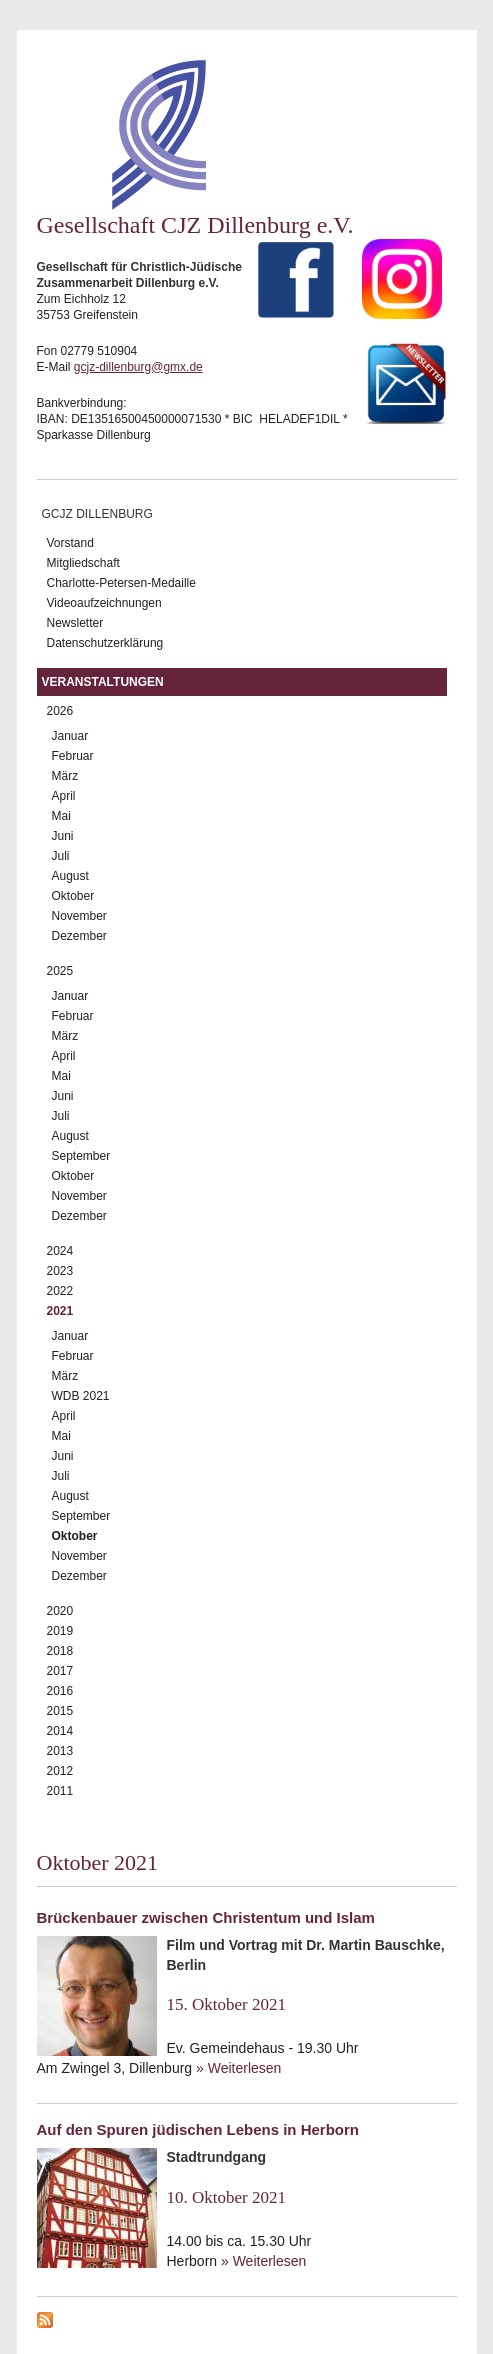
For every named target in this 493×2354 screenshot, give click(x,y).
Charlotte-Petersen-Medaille (121, 583)
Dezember (79, 936)
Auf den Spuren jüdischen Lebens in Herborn (198, 2129)
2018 (60, 1651)
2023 (60, 1271)
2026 (60, 711)
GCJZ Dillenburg (97, 514)
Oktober (73, 896)
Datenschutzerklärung (105, 643)
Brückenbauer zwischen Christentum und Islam (206, 1917)
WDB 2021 (81, 1396)
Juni (63, 836)
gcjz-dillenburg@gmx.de (138, 367)
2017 (60, 1671)
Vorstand (70, 543)
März (65, 776)
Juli (61, 856)
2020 (60, 1611)
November (79, 916)
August (70, 876)
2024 (60, 1251)
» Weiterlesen (238, 2068)
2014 (60, 1731)
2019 (60, 1631)
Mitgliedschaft (83, 563)
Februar (73, 756)
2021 (60, 1311)
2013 (60, 1751)
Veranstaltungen (103, 682)
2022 (60, 1291)
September (81, 1156)
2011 (60, 1791)
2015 (60, 1711)
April (64, 796)
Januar (70, 736)
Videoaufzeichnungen (104, 603)
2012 (60, 1771)
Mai (61, 816)
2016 (60, 1691)
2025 (60, 971)
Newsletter (75, 623)
